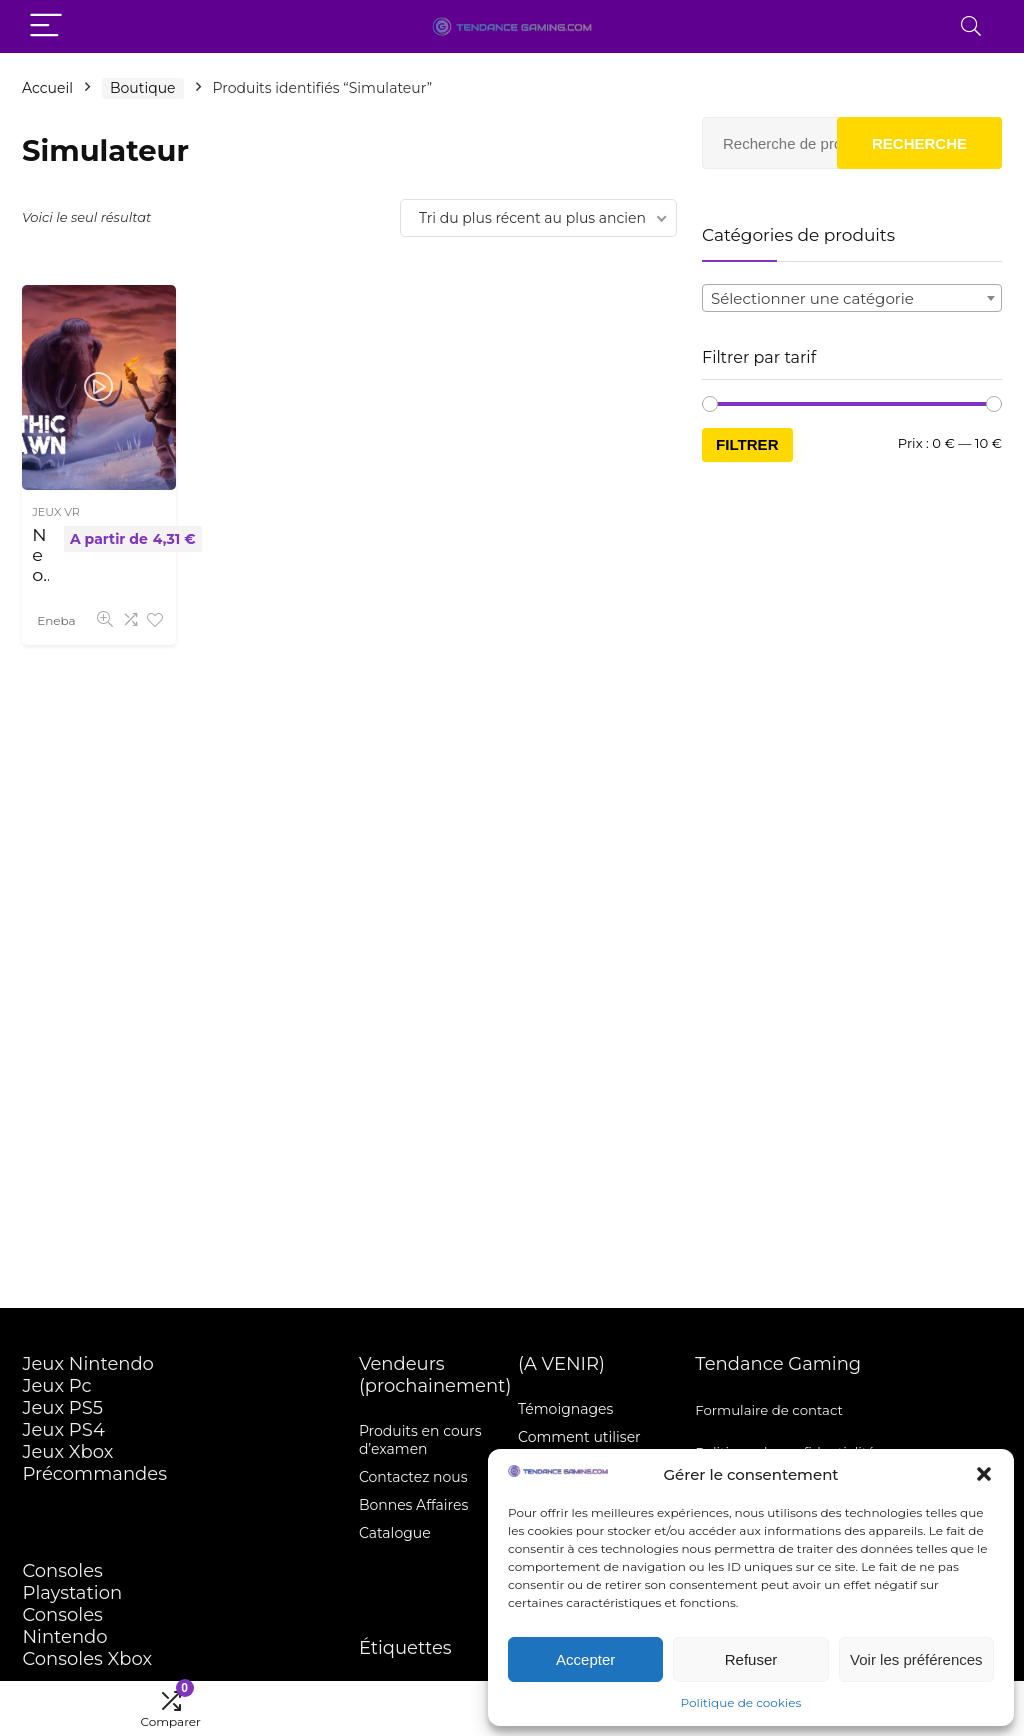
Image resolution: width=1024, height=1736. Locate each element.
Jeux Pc (56, 1386)
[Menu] (46, 26)
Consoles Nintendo (64, 1626)
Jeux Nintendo (87, 1364)
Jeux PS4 (63, 1430)
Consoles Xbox (87, 1659)
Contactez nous (413, 1477)
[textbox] (852, 299)
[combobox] (852, 298)
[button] (984, 1474)
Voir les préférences (916, 1659)
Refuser (751, 1659)
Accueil (47, 88)
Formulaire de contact (769, 1410)
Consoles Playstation (72, 1582)
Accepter (585, 1659)
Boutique (143, 88)
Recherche (919, 143)
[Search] (971, 26)
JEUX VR (56, 512)
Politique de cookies (741, 1702)
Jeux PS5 (62, 1408)
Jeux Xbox (67, 1452)
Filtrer (747, 444)
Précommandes (94, 1474)
